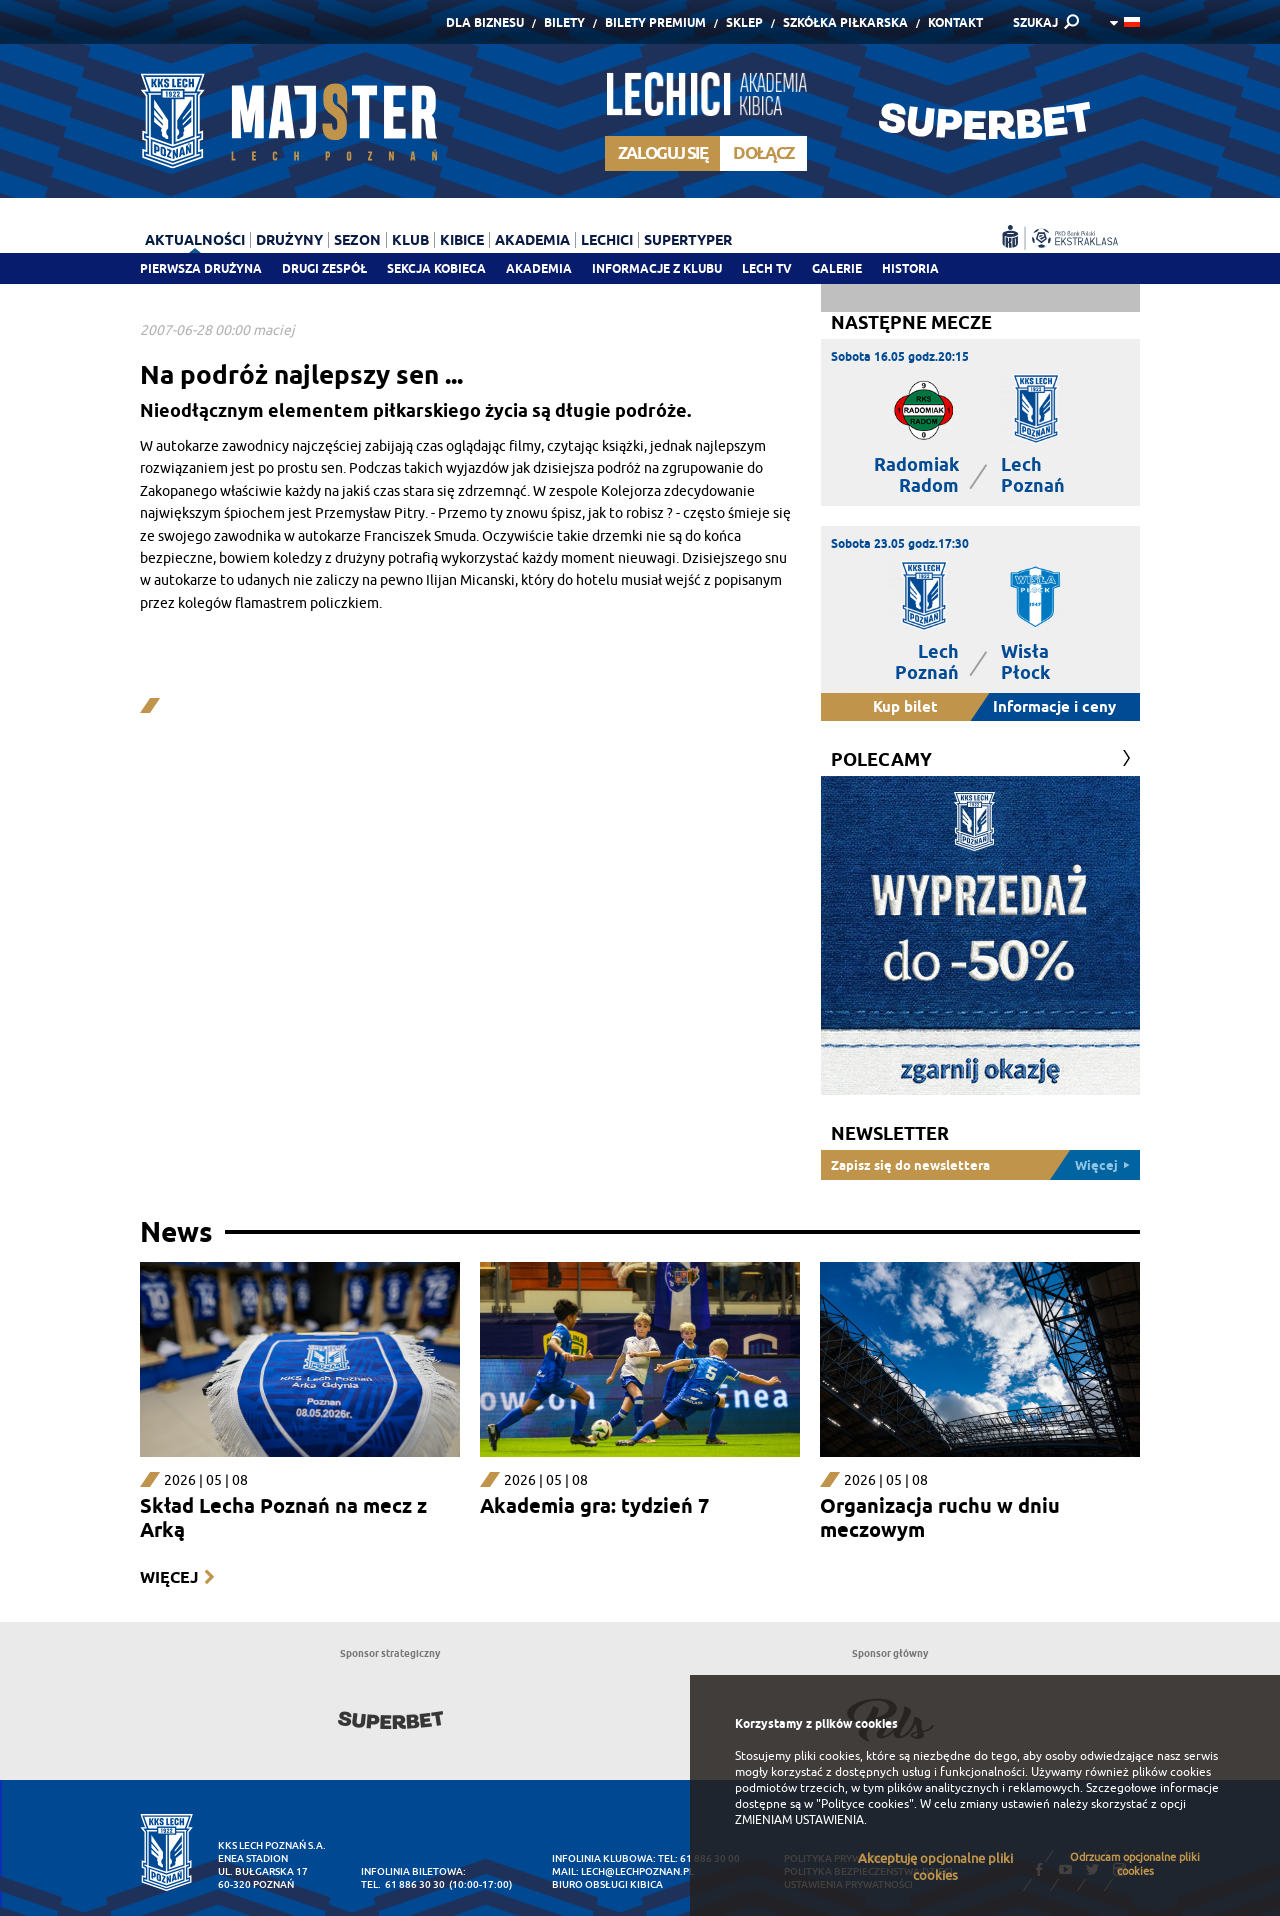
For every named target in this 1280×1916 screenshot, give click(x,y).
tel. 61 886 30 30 (403, 1884)
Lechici (607, 240)
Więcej (169, 1577)
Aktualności (195, 240)
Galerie (837, 268)
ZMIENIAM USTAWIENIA (799, 1820)
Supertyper (688, 240)
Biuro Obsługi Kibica (607, 1884)
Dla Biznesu (485, 22)
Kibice (462, 240)
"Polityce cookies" (865, 1804)
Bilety (564, 22)
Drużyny (289, 240)
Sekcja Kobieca (436, 268)
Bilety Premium (655, 22)
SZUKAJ (1035, 22)
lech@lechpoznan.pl (637, 1871)
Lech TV (767, 268)
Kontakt (955, 22)
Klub (410, 240)
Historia (910, 268)
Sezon (357, 240)
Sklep (744, 22)
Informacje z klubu (657, 268)
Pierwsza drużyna (201, 268)
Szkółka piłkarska (845, 22)
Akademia (539, 268)
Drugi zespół (324, 268)
